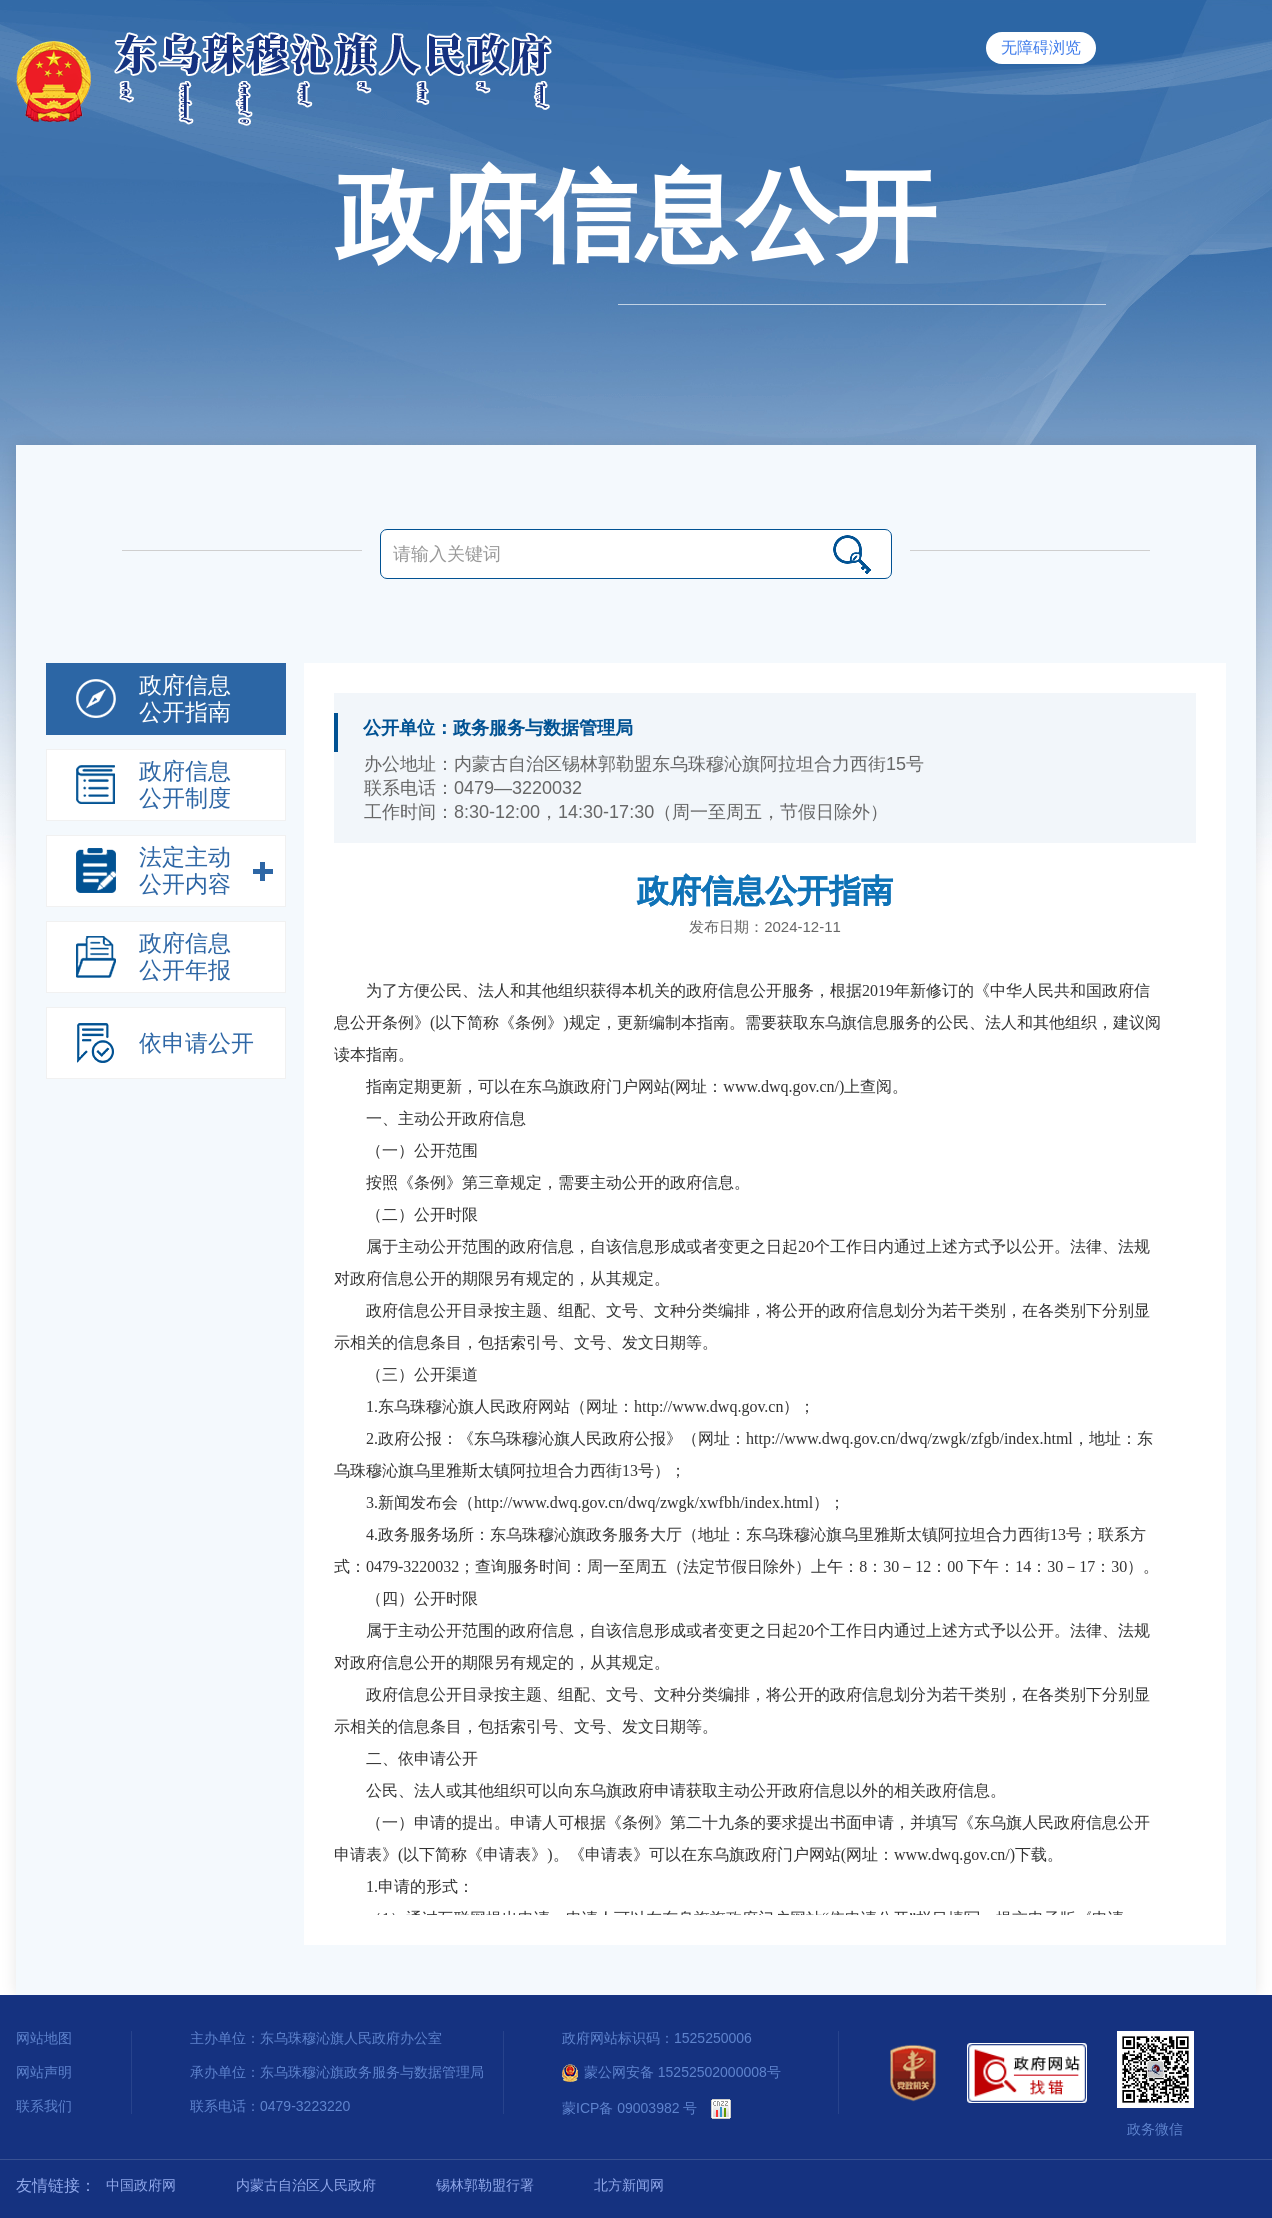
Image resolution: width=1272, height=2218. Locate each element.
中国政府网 (141, 2185)
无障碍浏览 (1041, 47)
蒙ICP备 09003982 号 (629, 2108)
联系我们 (44, 2106)
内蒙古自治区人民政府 (306, 2185)
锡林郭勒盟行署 (485, 2185)
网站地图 (44, 2038)
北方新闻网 (629, 2185)
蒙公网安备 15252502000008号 (671, 2072)
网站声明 (44, 2072)
